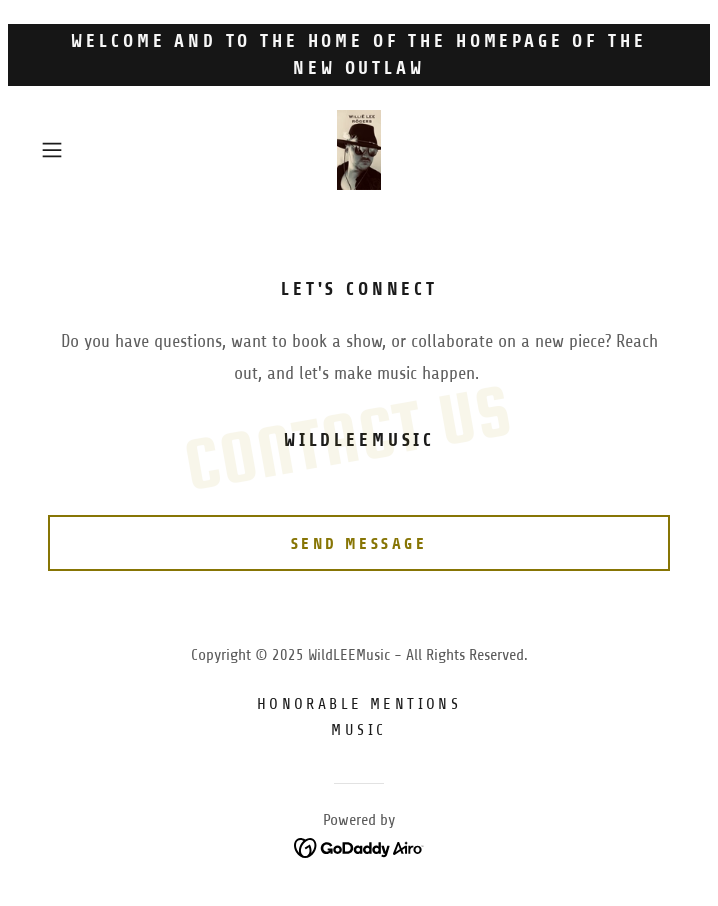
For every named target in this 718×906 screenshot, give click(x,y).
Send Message (359, 543)
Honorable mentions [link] (359, 704)
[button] (81, 150)
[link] (359, 150)
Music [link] (358, 730)
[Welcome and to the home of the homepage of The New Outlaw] (359, 55)
